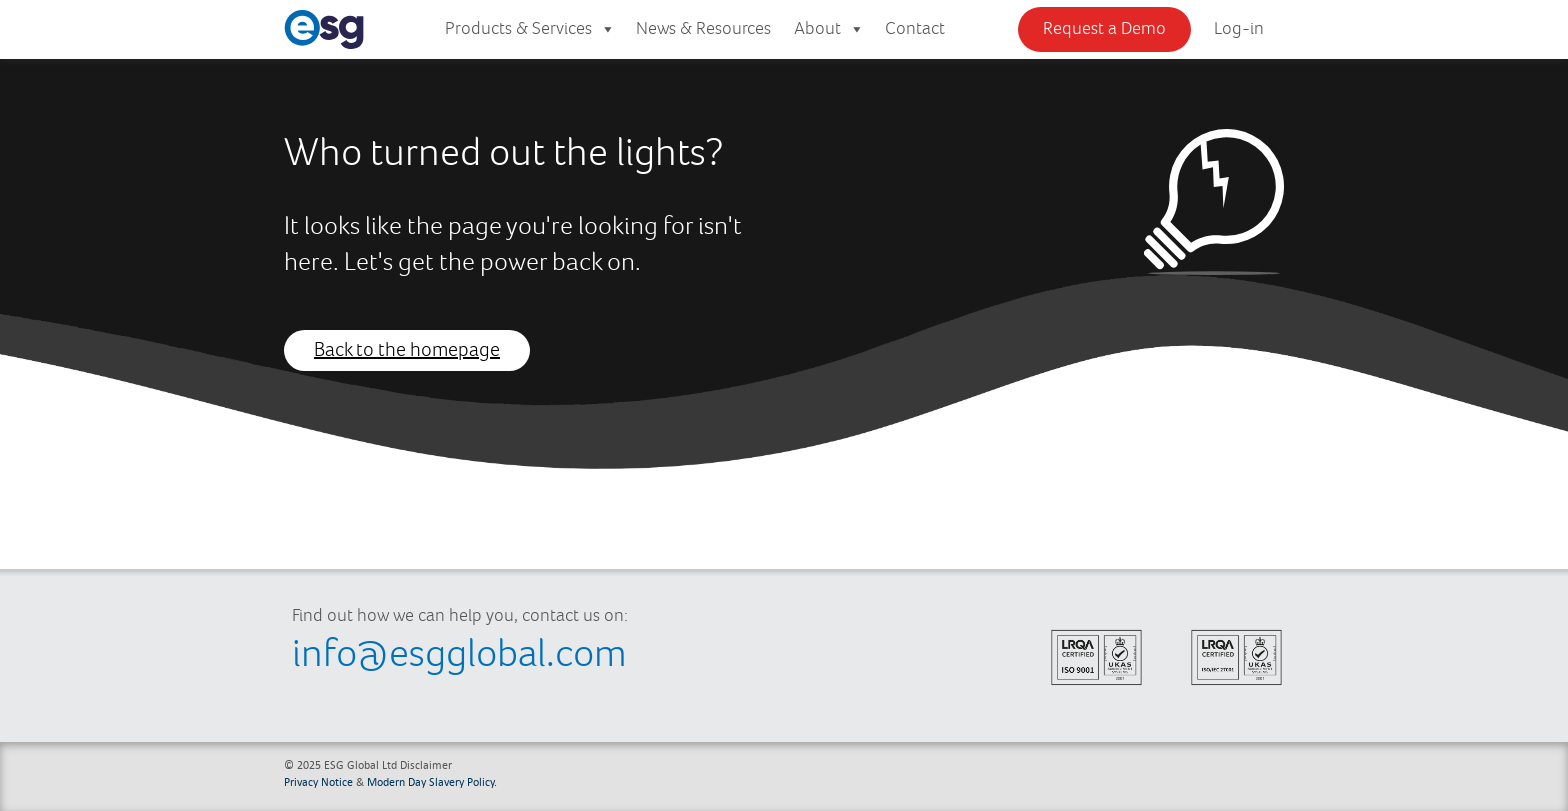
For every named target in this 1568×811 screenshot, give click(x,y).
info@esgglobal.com (459, 655)
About (829, 29)
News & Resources (703, 29)
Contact (915, 29)
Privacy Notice (318, 781)
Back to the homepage (407, 350)
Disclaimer (426, 764)
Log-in (1239, 29)
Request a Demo (1104, 29)
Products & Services (530, 29)
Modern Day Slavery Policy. (432, 781)
